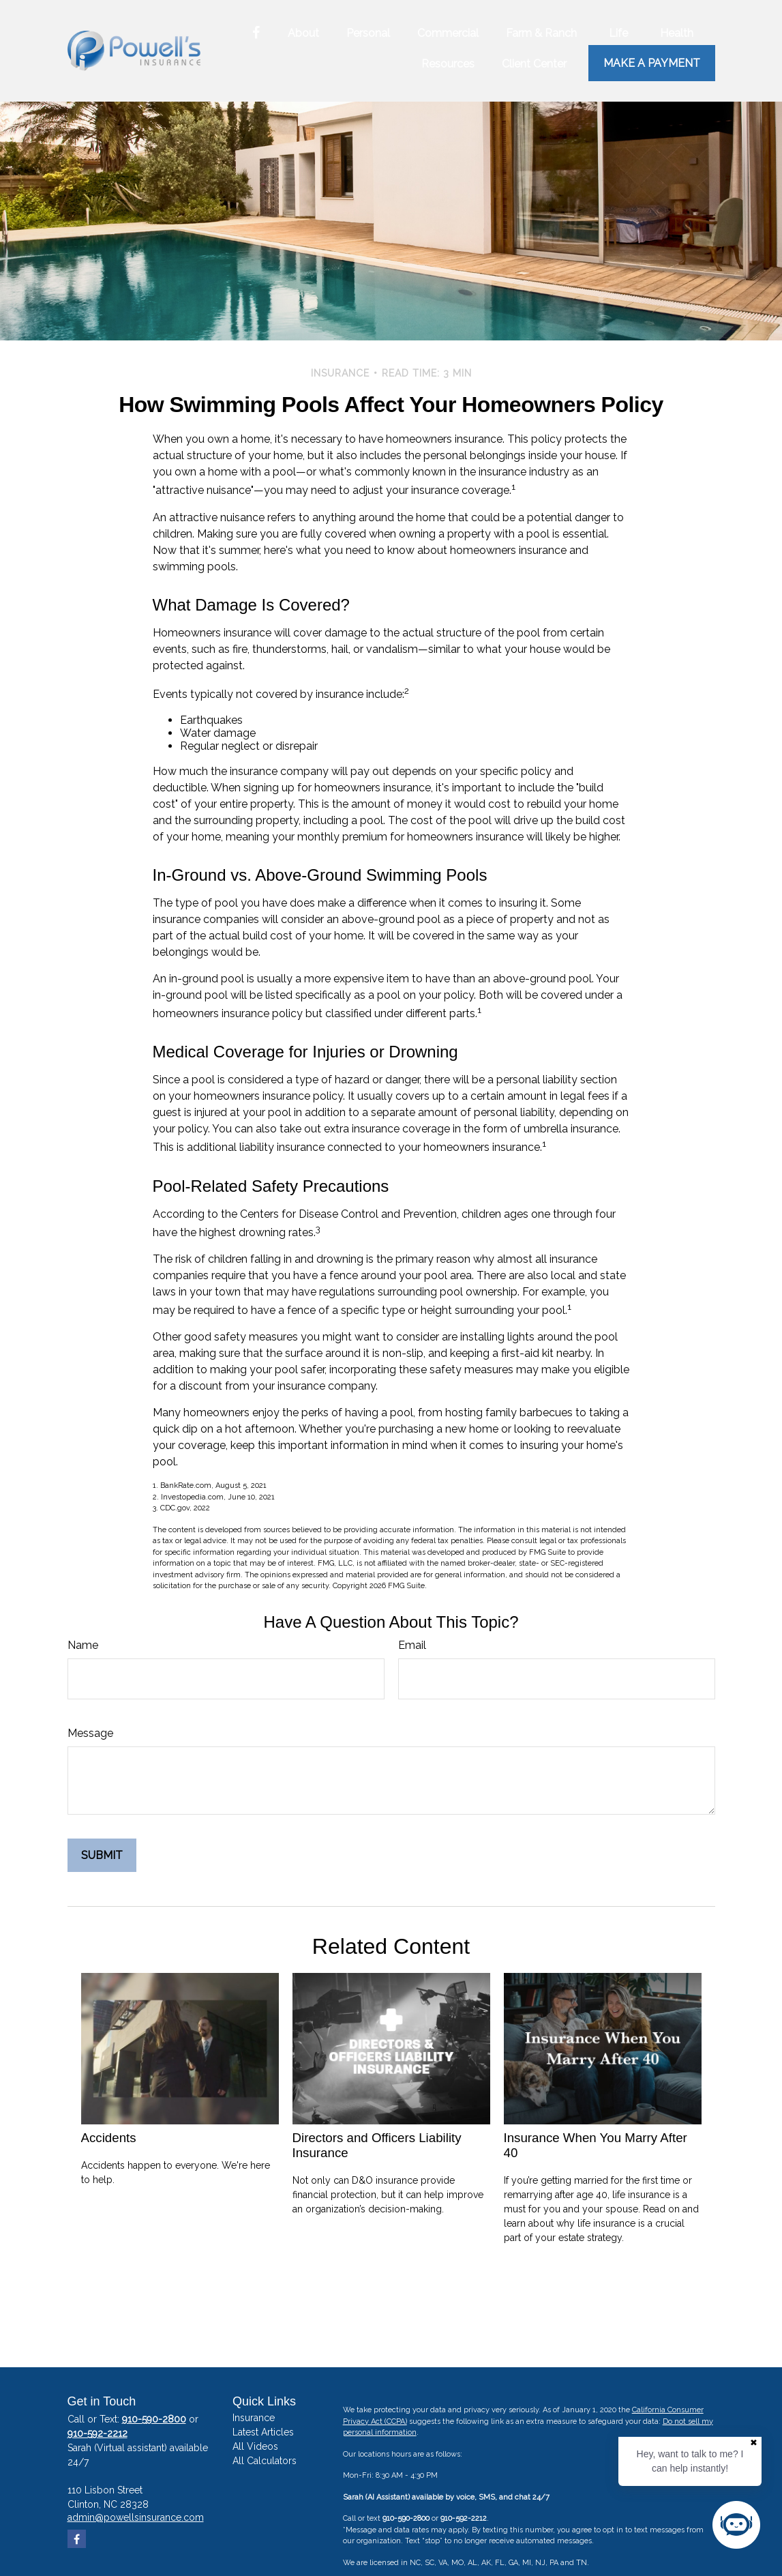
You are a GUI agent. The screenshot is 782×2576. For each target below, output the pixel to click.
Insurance (253, 2417)
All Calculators (264, 2460)
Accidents (108, 2138)
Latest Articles (263, 2432)
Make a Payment (651, 63)
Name (82, 1645)
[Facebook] (256, 33)
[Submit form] (101, 1855)
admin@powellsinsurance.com (135, 2517)
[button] (303, 32)
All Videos (255, 2446)
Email (412, 1645)
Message (90, 1733)
